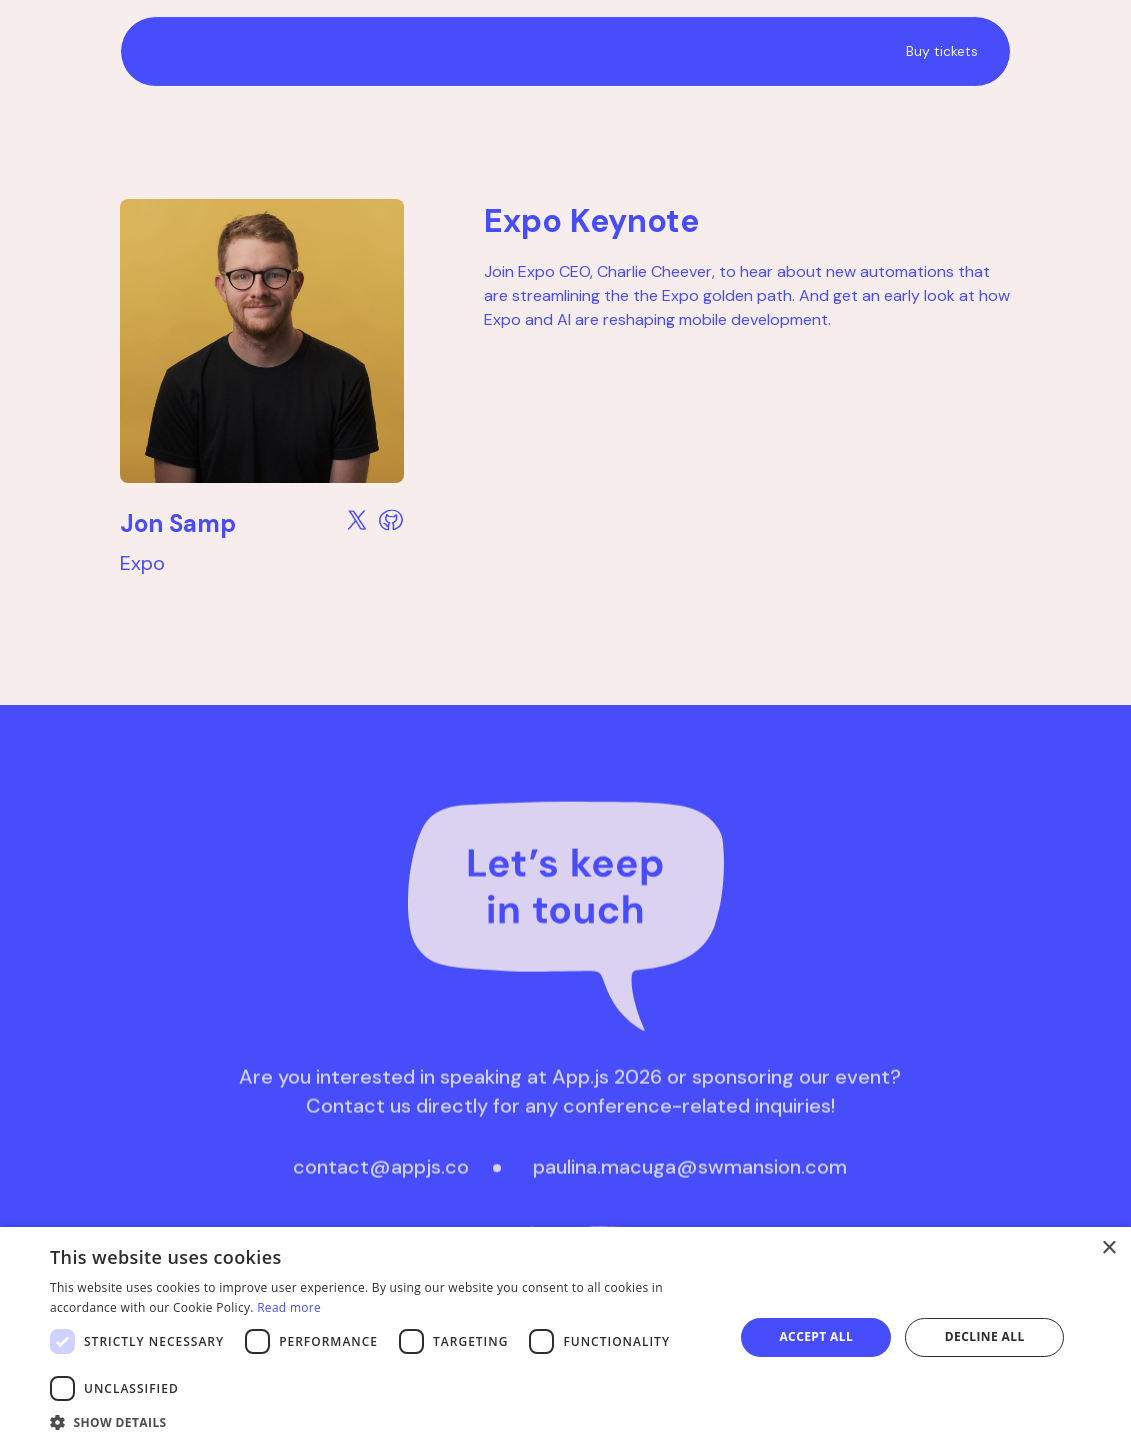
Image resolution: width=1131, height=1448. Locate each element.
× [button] (1108, 1248)
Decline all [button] (985, 1336)
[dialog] (565, 1337)
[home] (480, 51)
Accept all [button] (816, 1336)
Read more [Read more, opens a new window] (289, 1307)
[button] (382, 1422)
